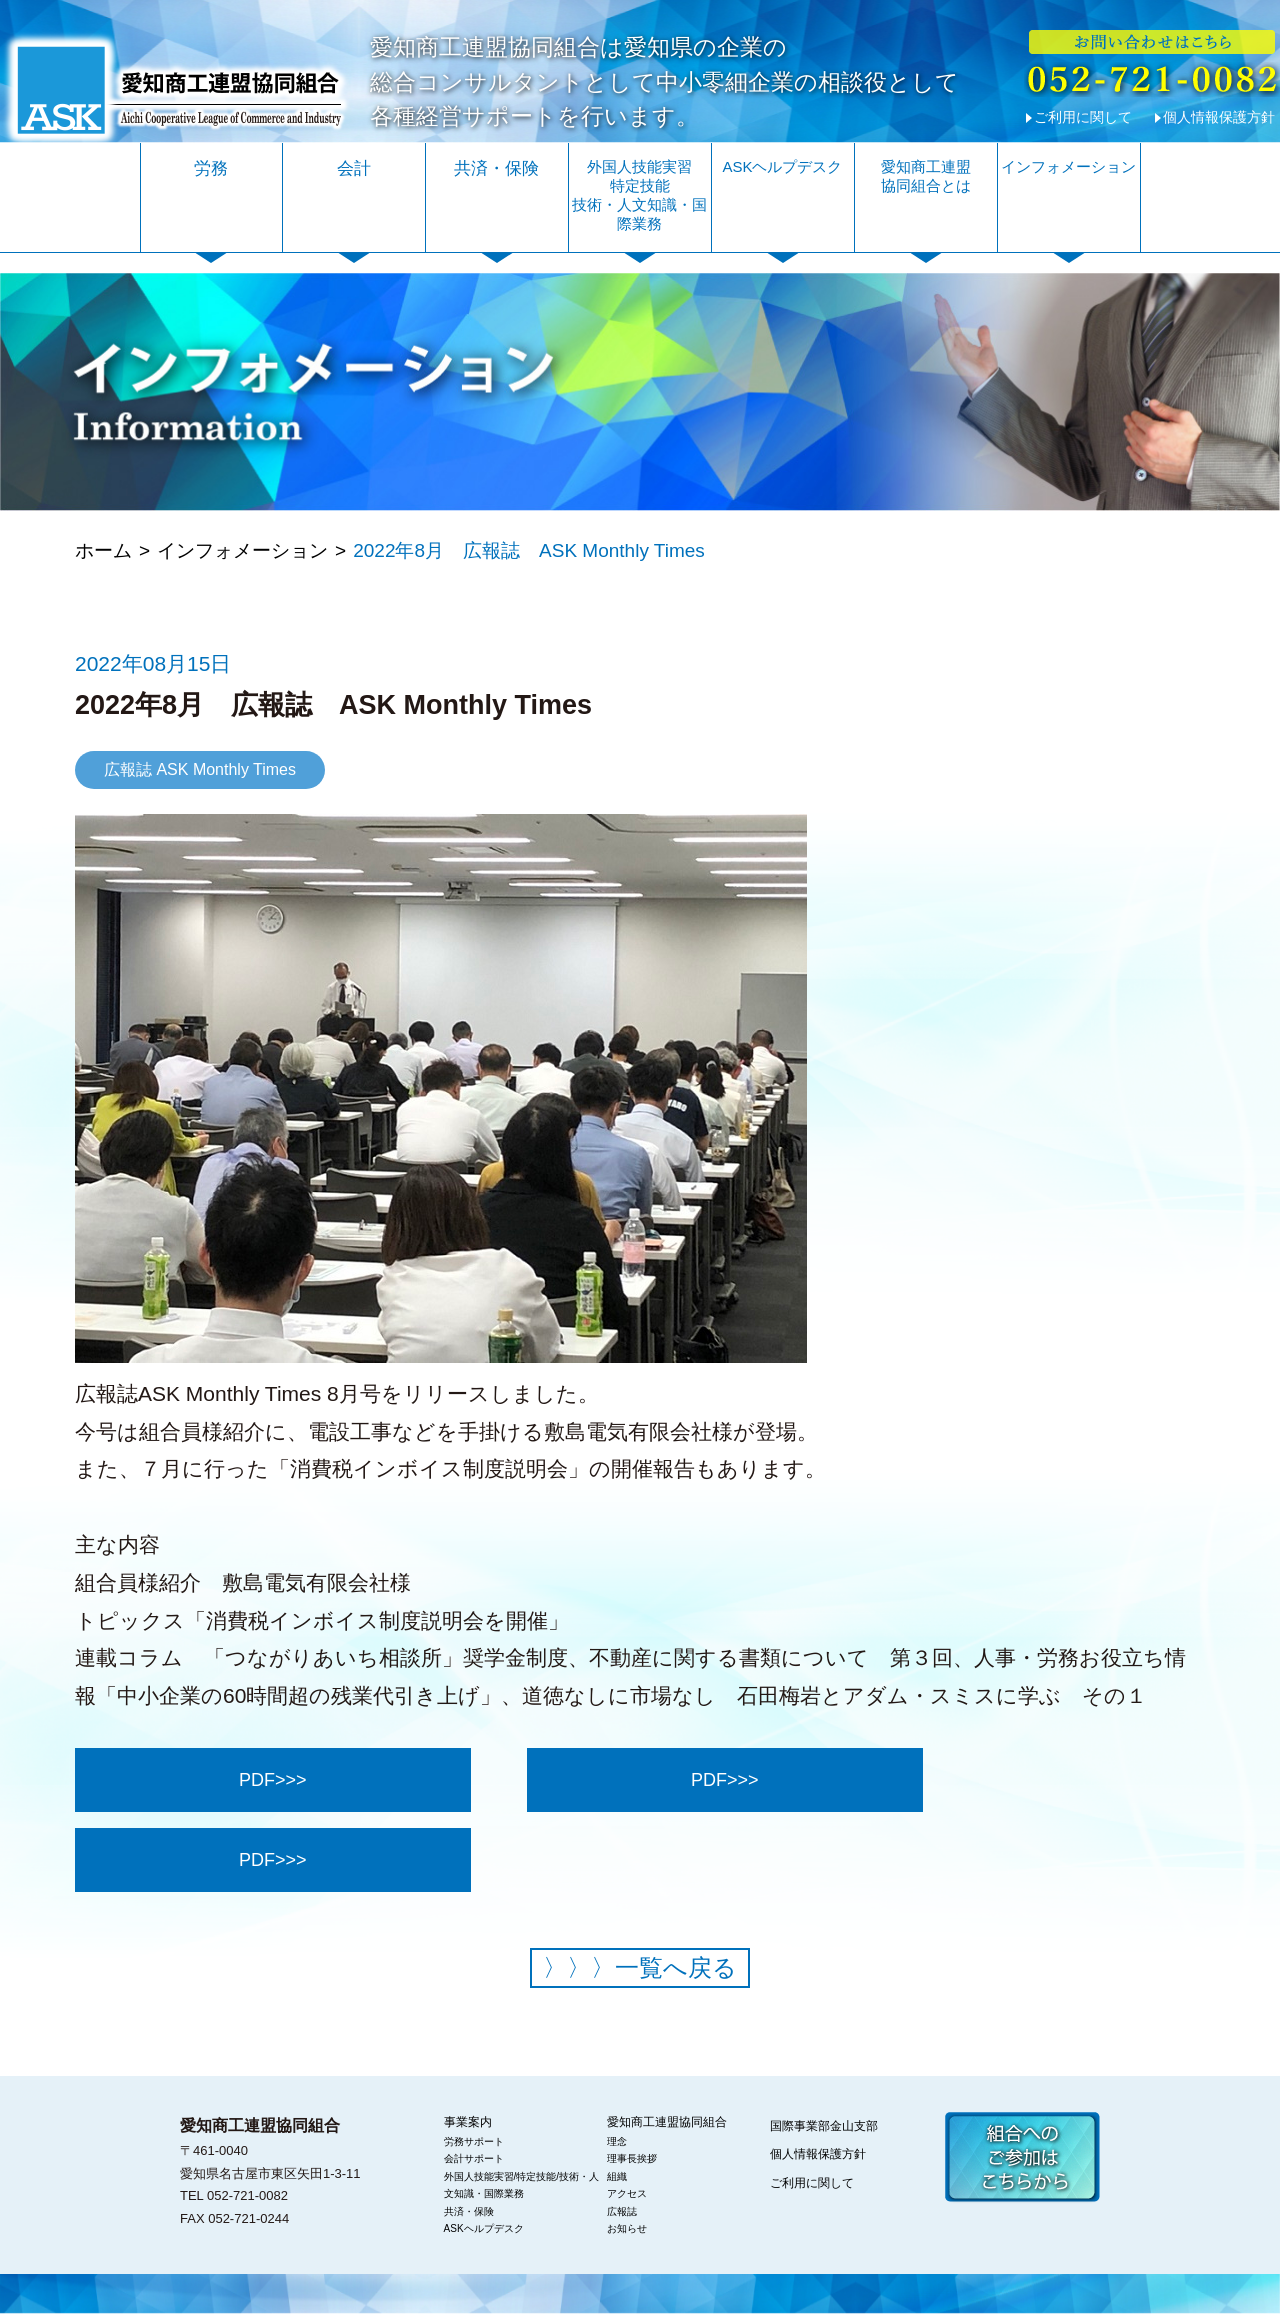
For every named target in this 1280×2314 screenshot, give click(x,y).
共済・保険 (496, 168)
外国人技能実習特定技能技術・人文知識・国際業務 (639, 195)
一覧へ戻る (640, 1967)
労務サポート (474, 2141)
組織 (617, 2176)
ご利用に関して (1083, 117)
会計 (354, 168)
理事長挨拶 (632, 2158)
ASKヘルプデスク (782, 166)
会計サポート (474, 2158)
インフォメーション (1068, 166)
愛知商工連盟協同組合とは (926, 176)
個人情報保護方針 (1219, 117)
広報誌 (622, 2211)
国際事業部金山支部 (824, 2126)
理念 (617, 2141)
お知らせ (627, 2228)
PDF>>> (273, 1780)
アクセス (627, 2193)
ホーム (103, 550)
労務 (211, 168)
